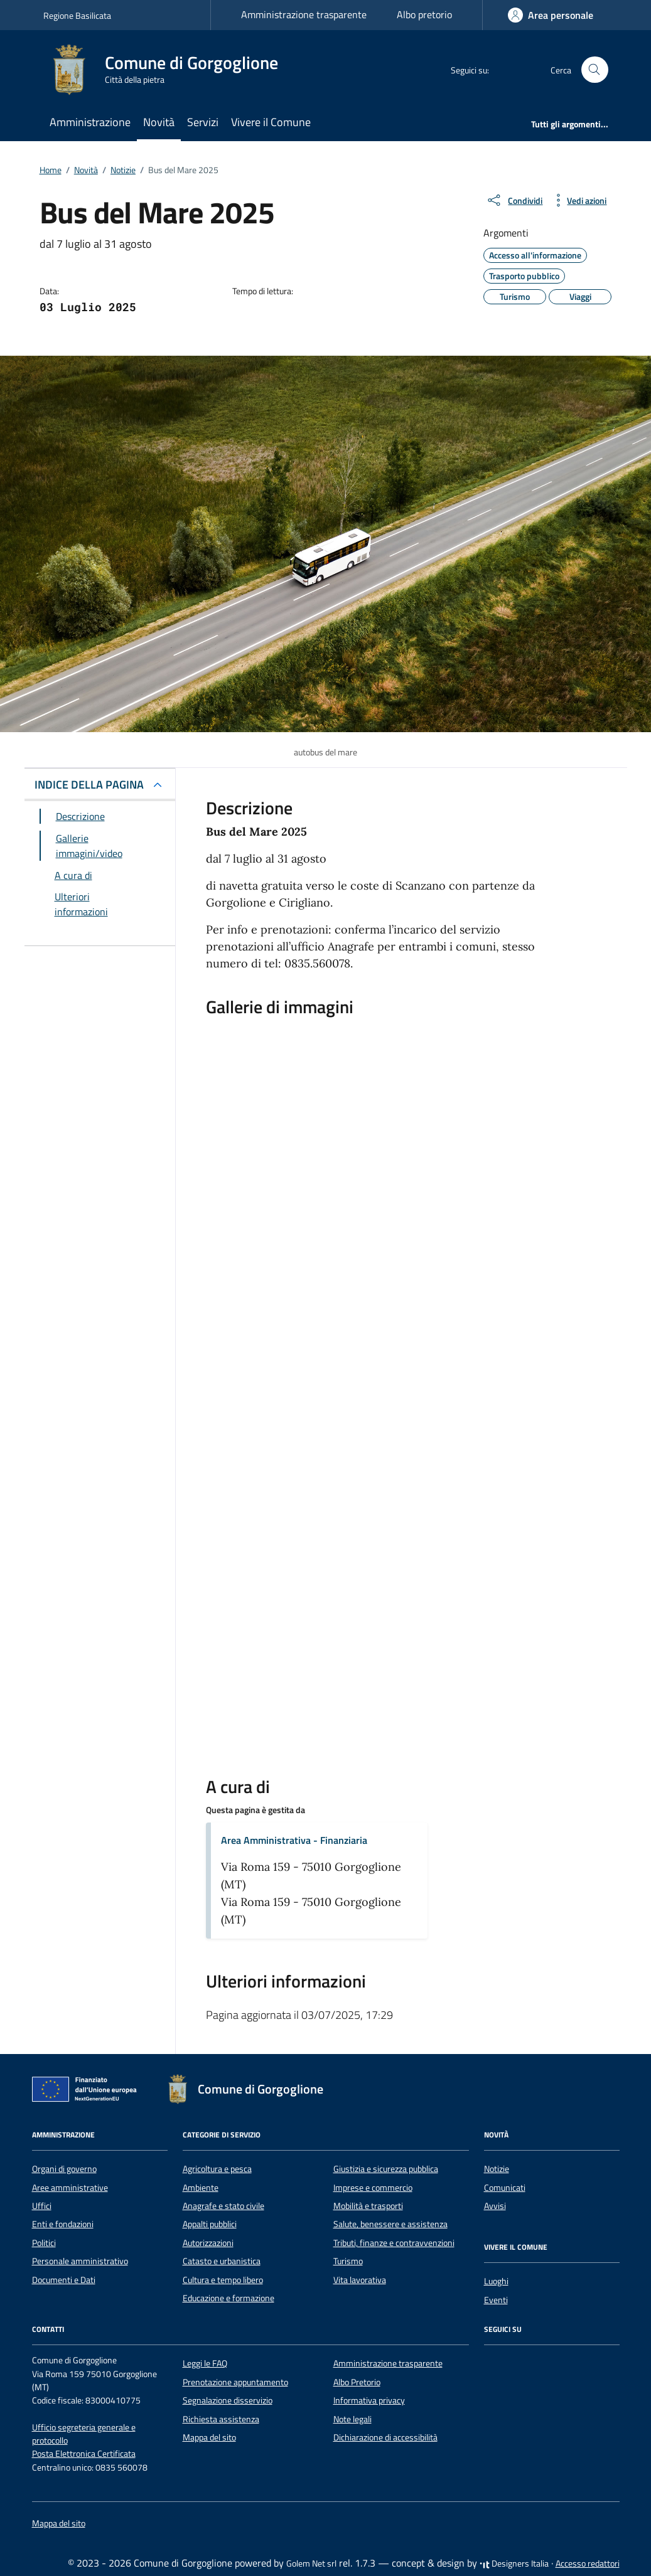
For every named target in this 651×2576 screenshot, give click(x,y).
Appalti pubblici (210, 2224)
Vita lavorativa (359, 2280)
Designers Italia (514, 2563)
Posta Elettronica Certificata (84, 2454)
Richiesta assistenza (221, 2419)
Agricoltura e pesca (217, 2169)
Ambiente (200, 2188)
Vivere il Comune (271, 122)
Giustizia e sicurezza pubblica (385, 2169)
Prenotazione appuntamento (235, 2382)
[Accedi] (550, 15)
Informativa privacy (369, 2400)
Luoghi (496, 2281)
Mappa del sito (209, 2437)
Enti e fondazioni (63, 2224)
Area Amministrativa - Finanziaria (294, 1840)
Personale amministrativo (80, 2261)
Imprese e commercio (372, 2188)
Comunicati (504, 2188)
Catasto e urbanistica (222, 2261)
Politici (44, 2243)
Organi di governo (64, 2169)
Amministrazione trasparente (304, 14)
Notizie (496, 2169)
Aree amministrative (70, 2188)
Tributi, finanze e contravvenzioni (394, 2243)
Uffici (41, 2206)
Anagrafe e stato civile (223, 2206)
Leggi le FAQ (205, 2363)
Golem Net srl (311, 2563)
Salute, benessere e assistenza (390, 2224)
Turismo (348, 2261)
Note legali (352, 2419)
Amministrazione (90, 122)
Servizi (202, 122)
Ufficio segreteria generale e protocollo (84, 2433)
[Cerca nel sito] (594, 69)
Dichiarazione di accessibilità (385, 2437)
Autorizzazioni (208, 2243)
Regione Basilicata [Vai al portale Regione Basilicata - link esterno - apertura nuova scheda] (77, 15)
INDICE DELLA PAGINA (89, 784)
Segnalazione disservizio (227, 2400)
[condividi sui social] (514, 200)
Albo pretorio (424, 14)
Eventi (496, 2300)
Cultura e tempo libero (223, 2280)
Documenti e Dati (63, 2280)
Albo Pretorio (356, 2382)
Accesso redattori (588, 2563)
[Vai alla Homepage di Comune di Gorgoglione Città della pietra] (168, 69)
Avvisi (495, 2206)
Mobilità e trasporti (368, 2206)
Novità (159, 122)
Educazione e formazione (228, 2298)
